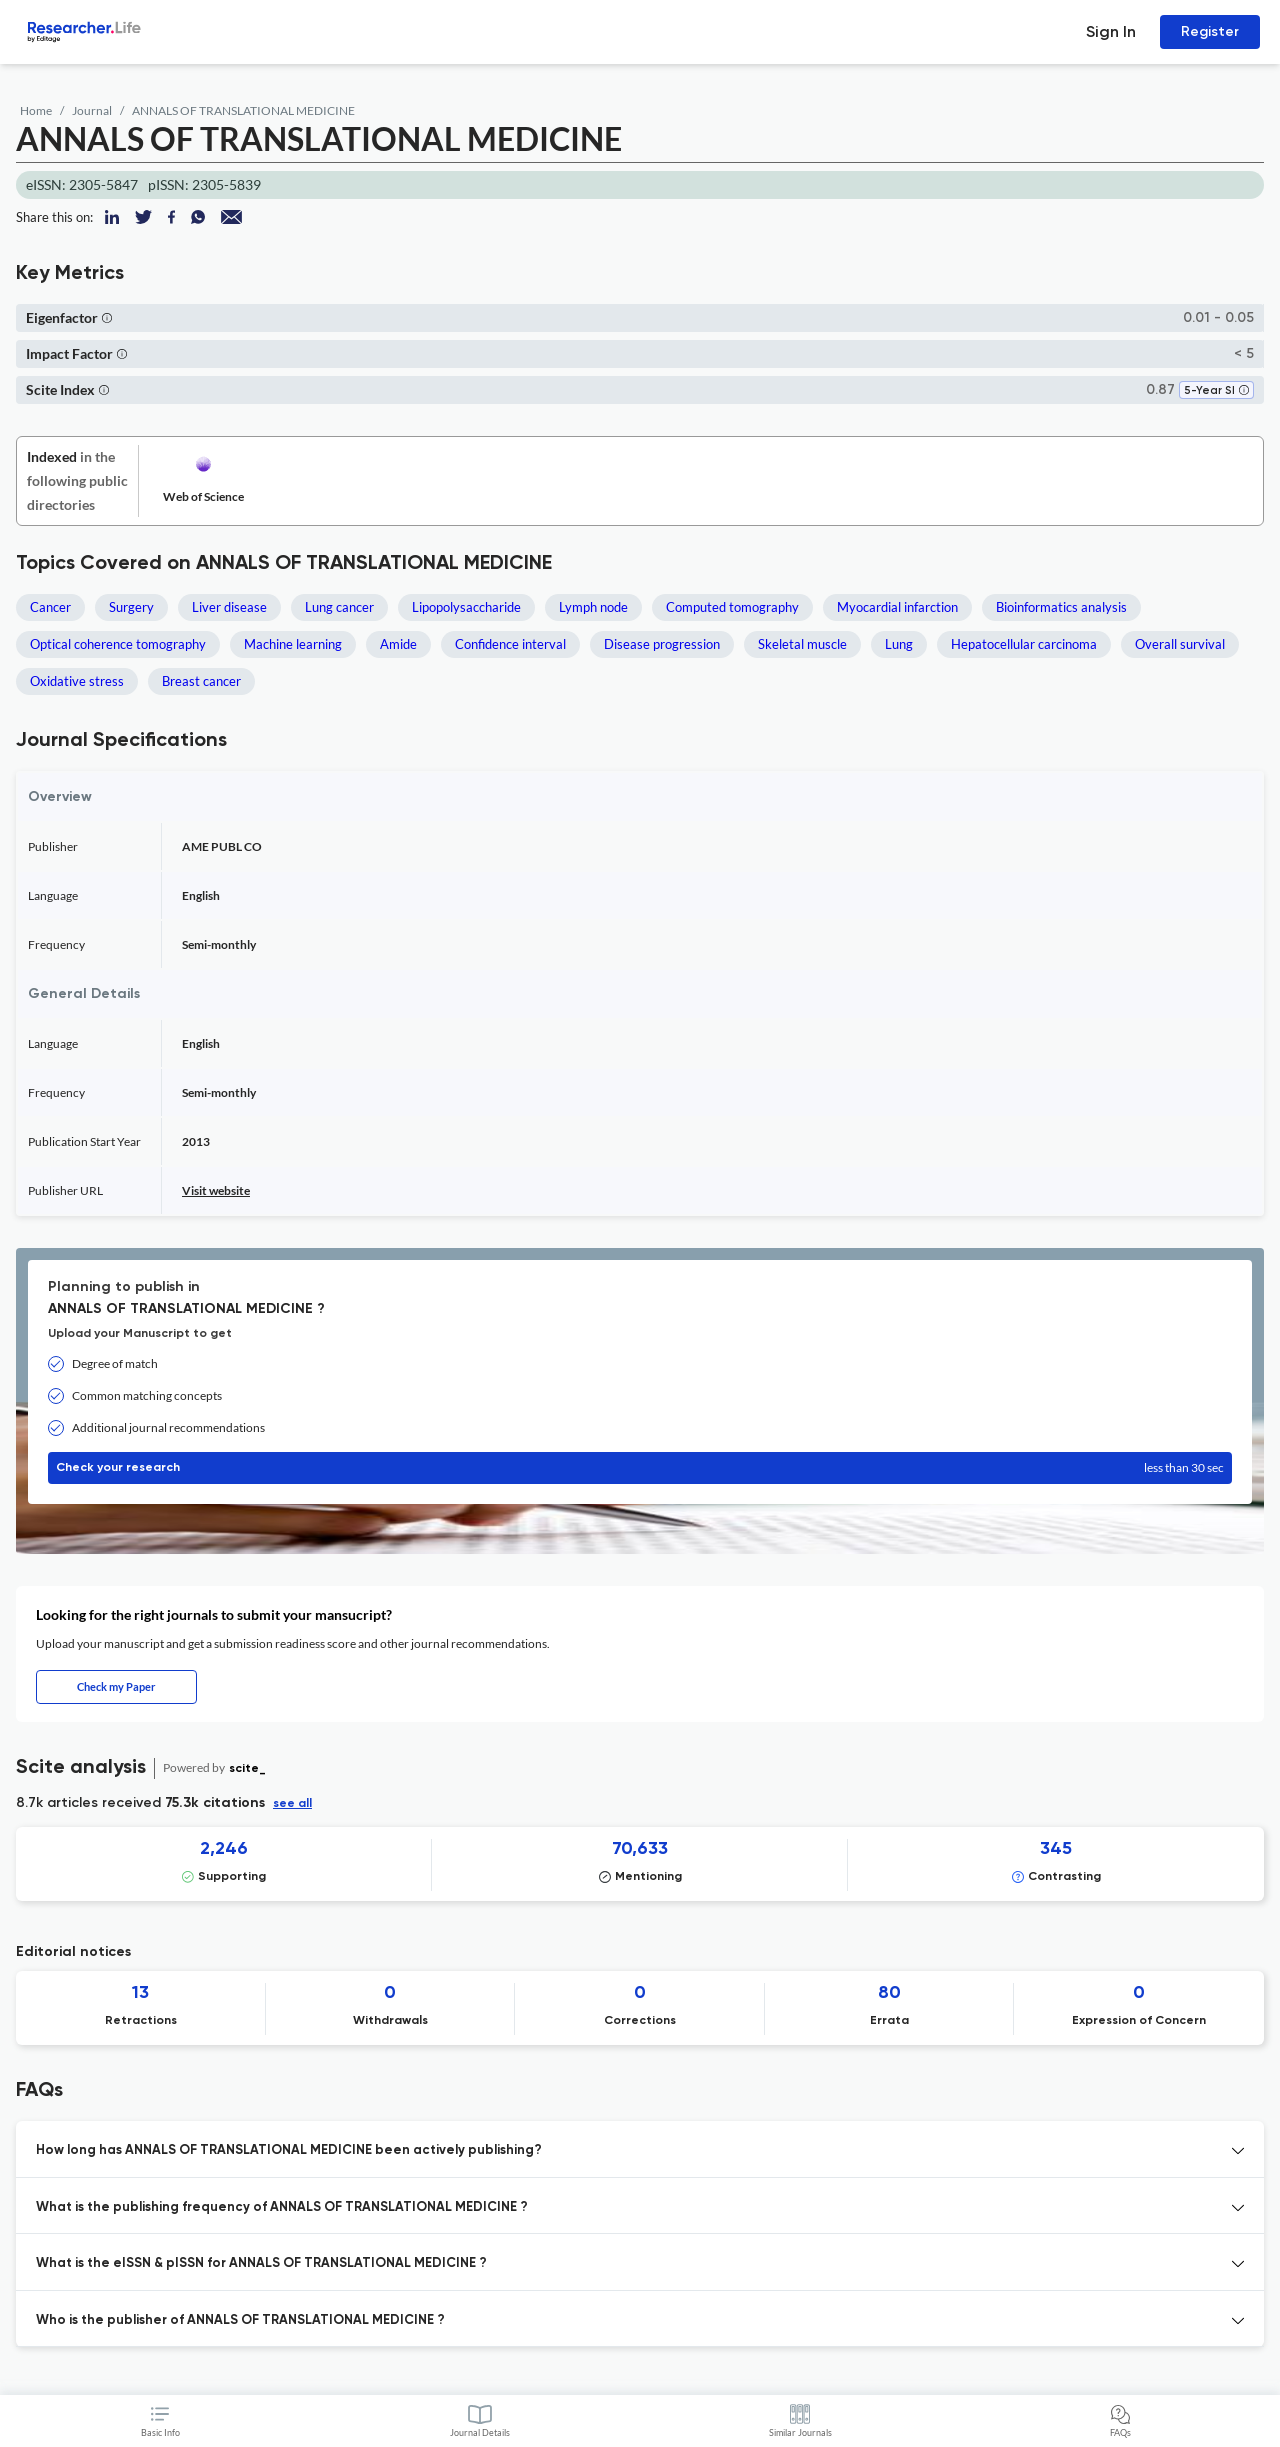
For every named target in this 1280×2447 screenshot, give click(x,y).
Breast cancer (201, 681)
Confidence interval (510, 644)
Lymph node (593, 607)
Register (1210, 31)
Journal (92, 110)
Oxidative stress (77, 681)
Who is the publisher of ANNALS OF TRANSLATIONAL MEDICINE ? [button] (240, 2320)
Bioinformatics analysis (1061, 607)
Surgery (131, 607)
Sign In (1111, 31)
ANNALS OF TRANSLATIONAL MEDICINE (243, 110)
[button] (107, 317)
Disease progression (662, 644)
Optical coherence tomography (118, 644)
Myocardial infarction (897, 607)
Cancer (50, 607)
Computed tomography (732, 607)
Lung (899, 644)
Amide (398, 644)
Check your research (640, 1468)
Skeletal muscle (802, 644)
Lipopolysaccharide (466, 607)
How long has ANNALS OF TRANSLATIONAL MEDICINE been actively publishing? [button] (289, 2150)
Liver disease (229, 607)
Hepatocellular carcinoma (1024, 644)
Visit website (216, 1190)
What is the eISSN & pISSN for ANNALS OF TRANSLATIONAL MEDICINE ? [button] (261, 2263)
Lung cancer (339, 607)
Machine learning (293, 644)
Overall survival (1180, 644)
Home (36, 110)
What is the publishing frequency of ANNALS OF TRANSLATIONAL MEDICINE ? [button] (282, 2207)
